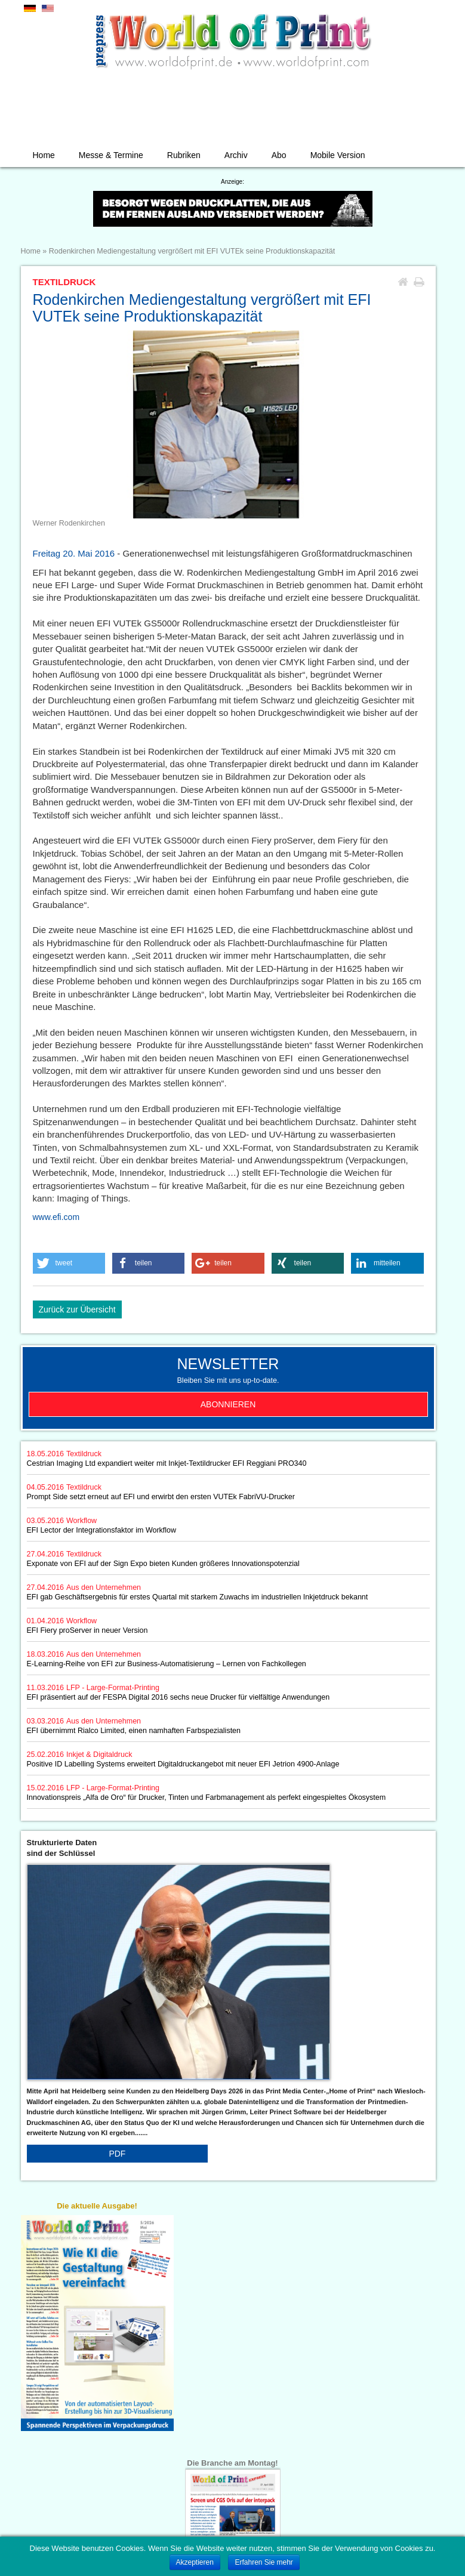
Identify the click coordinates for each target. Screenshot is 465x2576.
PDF (117, 2153)
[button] (69, 1263)
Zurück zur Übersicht (77, 1309)
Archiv (236, 155)
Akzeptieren (195, 2562)
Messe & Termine (111, 155)
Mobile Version (337, 155)
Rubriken (184, 155)
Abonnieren (228, 1404)
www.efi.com (56, 1217)
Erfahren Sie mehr (263, 2562)
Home (44, 155)
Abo (279, 155)
